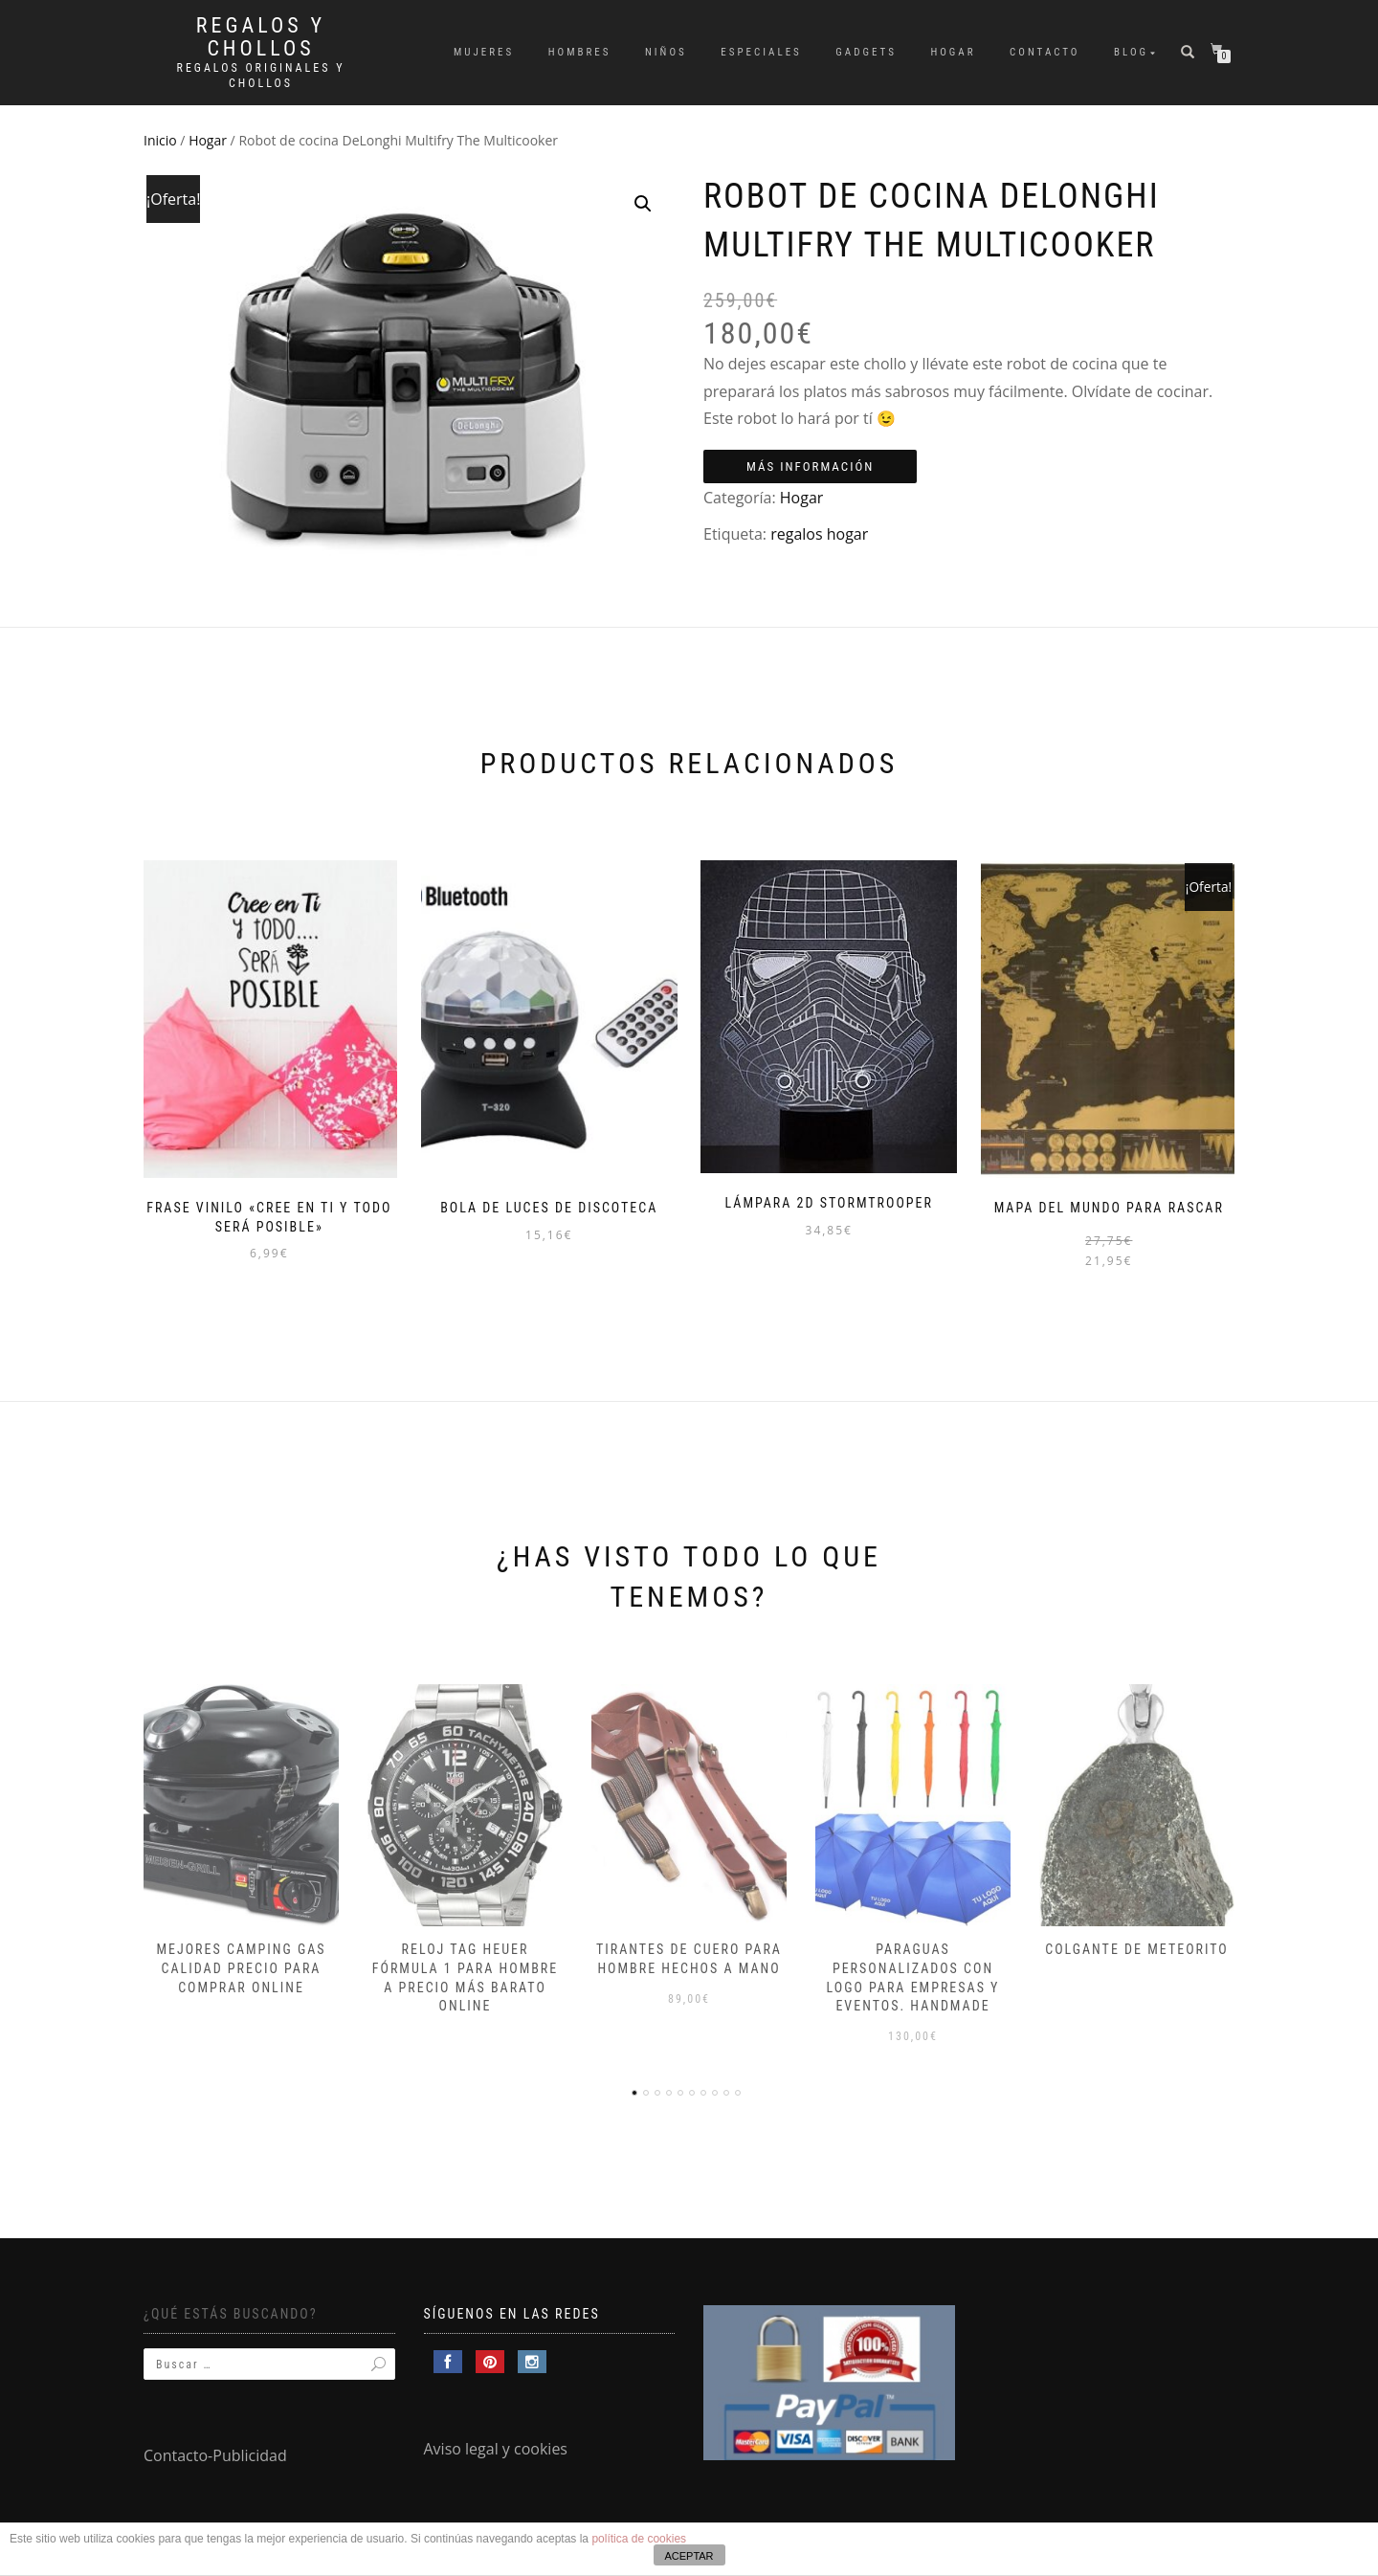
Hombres (579, 52)
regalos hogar (819, 533)
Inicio (160, 140)
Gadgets (866, 52)
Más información (810, 466)
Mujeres (484, 52)
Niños (666, 52)
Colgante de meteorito (1137, 1942)
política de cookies (638, 2538)
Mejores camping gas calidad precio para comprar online (240, 1961)
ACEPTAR (688, 2556)
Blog (1131, 52)
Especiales (761, 52)
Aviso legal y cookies (496, 2443)
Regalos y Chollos (260, 37)
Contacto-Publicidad (215, 2449)
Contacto (1044, 52)
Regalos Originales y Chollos (261, 75)
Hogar (952, 52)
